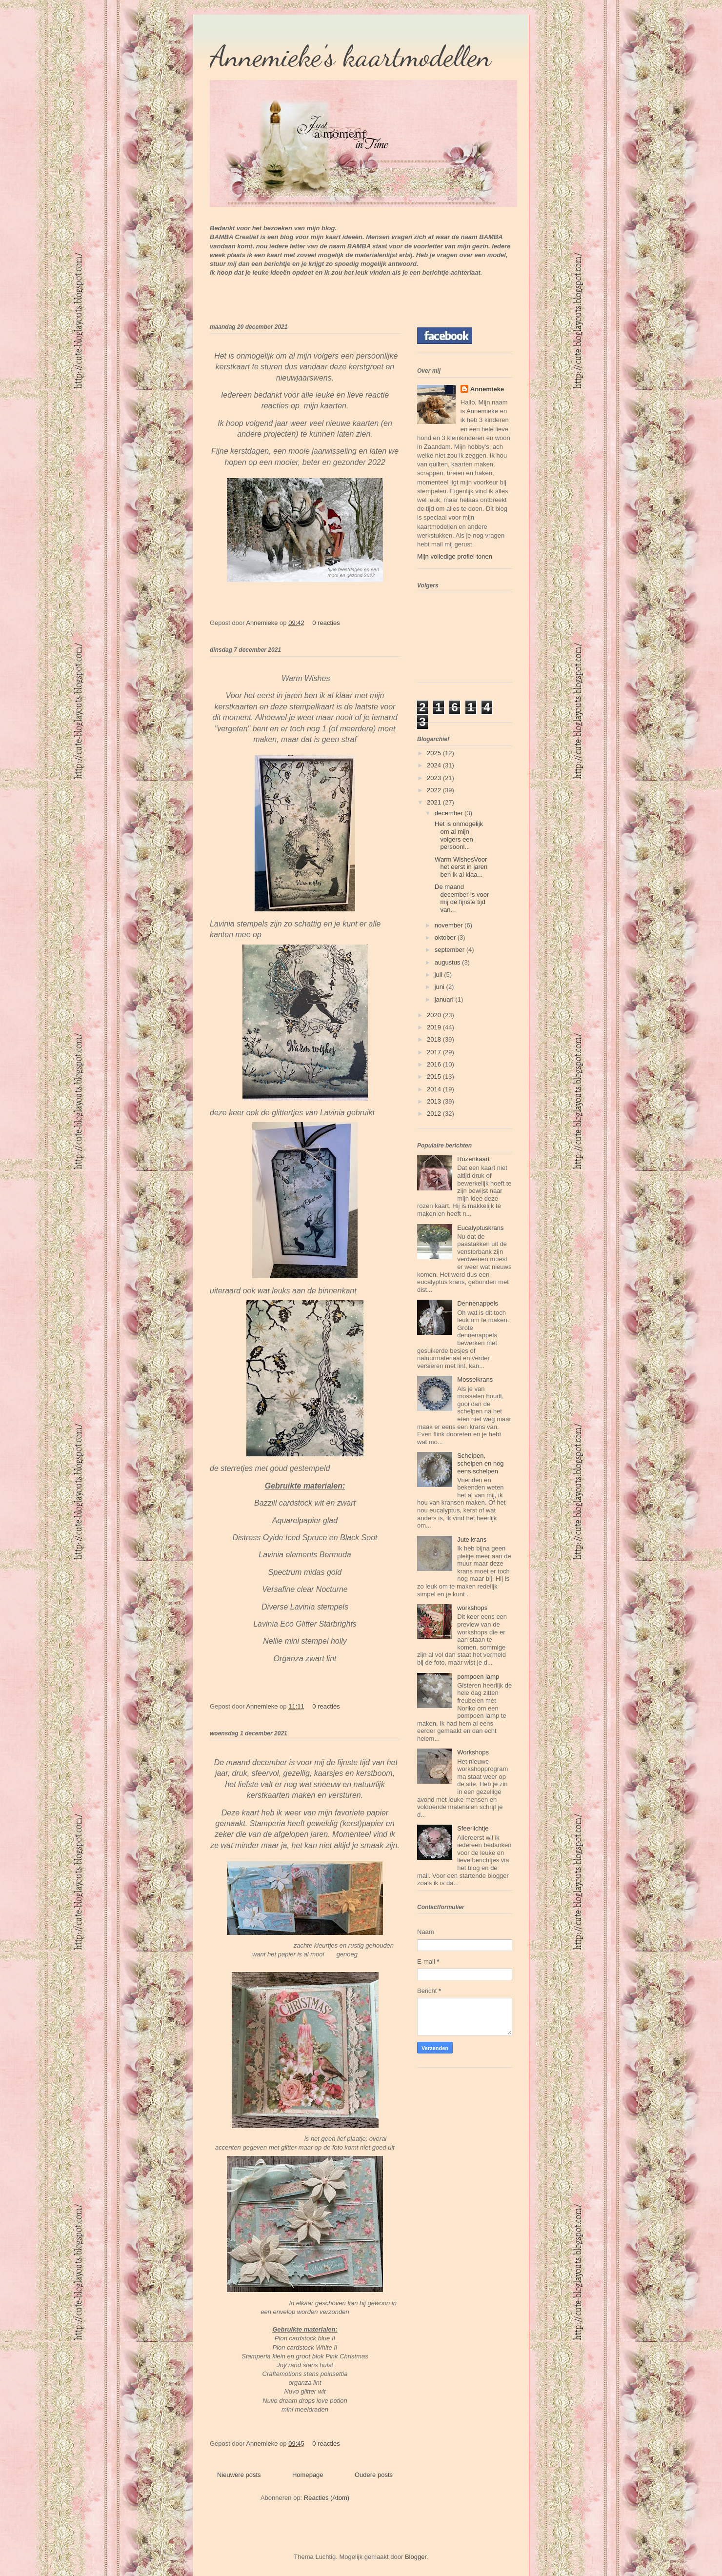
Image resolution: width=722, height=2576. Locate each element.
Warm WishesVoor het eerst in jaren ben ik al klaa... (460, 867)
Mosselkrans (475, 1379)
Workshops (473, 1752)
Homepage (307, 2474)
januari (445, 999)
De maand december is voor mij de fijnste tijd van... (461, 898)
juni (440, 986)
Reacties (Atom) (326, 2497)
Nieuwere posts (239, 2474)
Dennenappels (477, 1303)
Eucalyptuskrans (480, 1227)
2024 (435, 765)
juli (439, 974)
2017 (435, 1052)
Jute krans (471, 1539)
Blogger (415, 2556)
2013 (435, 1101)
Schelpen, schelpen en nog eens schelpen (480, 1463)
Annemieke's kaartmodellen (350, 56)
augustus (448, 962)
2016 (435, 1064)
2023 (435, 778)
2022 (435, 790)
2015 (435, 1076)
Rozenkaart (473, 1159)
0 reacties (326, 622)
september (450, 949)
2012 (435, 1113)
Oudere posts (374, 2474)
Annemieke (263, 622)
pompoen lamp (478, 1676)
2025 (435, 753)
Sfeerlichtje (472, 1828)
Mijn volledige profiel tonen (454, 556)
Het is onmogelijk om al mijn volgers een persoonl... (458, 835)
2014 (435, 1089)
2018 (435, 1039)
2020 (435, 1015)
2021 (435, 802)
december (449, 813)
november (449, 925)
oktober (446, 937)
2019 (435, 1027)
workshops (472, 1607)
